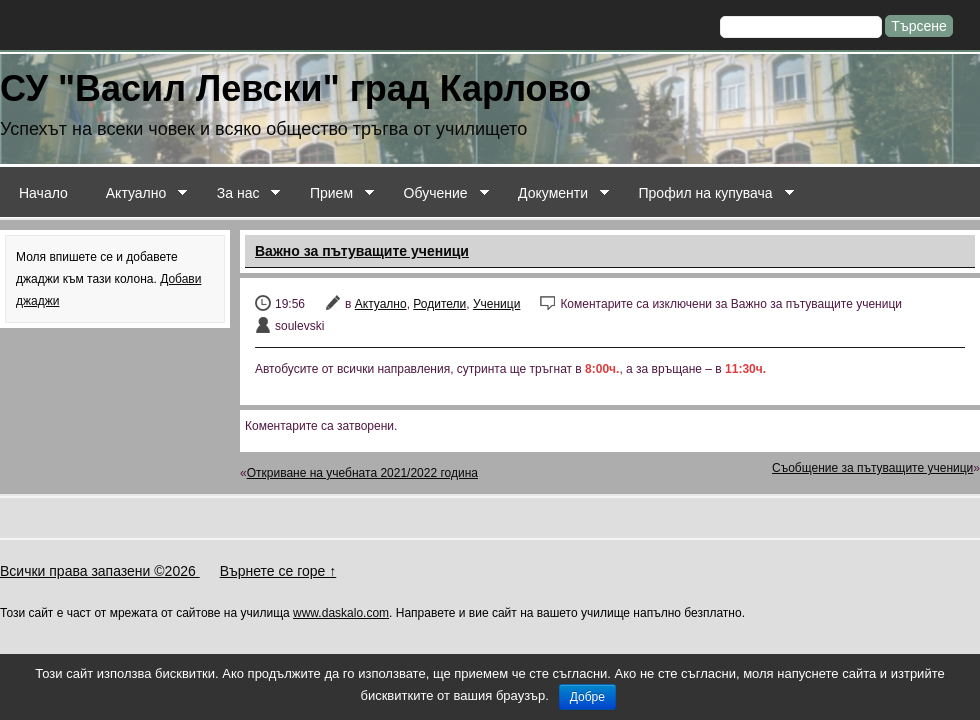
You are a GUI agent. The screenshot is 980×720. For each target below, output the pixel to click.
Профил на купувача (707, 193)
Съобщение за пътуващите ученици (872, 468)
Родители (439, 304)
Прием (332, 193)
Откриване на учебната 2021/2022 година (362, 473)
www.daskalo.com (341, 613)
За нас (239, 193)
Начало (43, 193)
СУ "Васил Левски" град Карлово (295, 88)
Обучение (437, 193)
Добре (587, 697)
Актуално (137, 193)
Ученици (496, 304)
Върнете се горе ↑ (278, 571)
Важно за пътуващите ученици (362, 251)
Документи (554, 193)
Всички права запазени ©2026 (100, 571)
